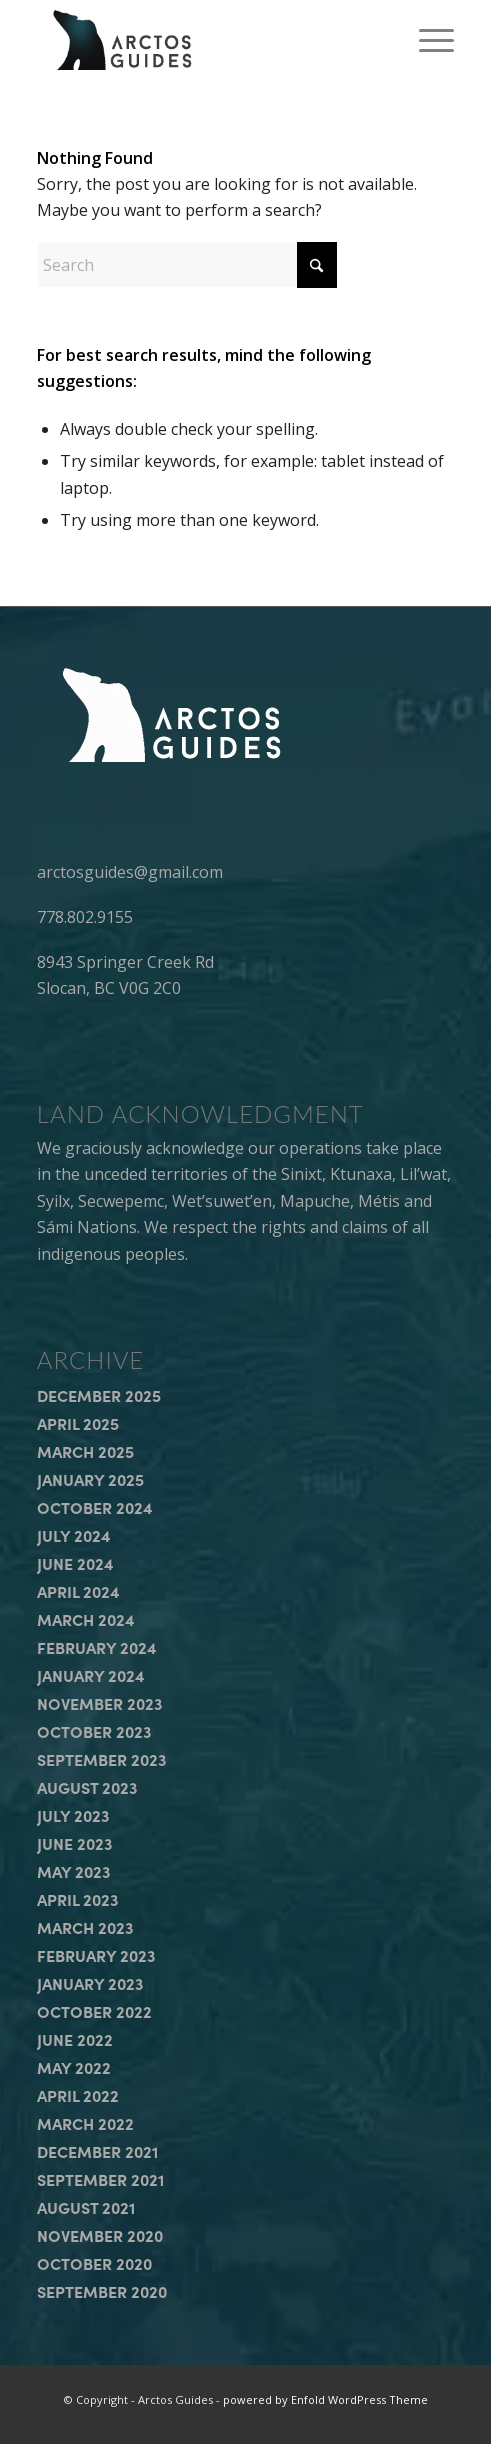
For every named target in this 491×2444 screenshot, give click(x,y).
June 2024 (75, 1563)
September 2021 (100, 2179)
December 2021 (97, 2151)
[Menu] (426, 40)
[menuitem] (426, 40)
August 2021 (86, 2207)
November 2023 (99, 1703)
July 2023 (73, 1815)
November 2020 (100, 2235)
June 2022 (75, 2039)
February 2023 (96, 1955)
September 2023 (101, 1759)
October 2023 (94, 1731)
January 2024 (91, 1675)
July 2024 (74, 1535)
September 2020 (102, 2291)
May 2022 (74, 2067)
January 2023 (90, 1983)
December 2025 (99, 1395)
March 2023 (85, 1927)
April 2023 (77, 1899)
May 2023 (73, 1871)
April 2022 (78, 2095)
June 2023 (74, 1843)
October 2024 (95, 1507)
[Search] (187, 265)
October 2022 (94, 2011)
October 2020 (94, 2263)
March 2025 (85, 1451)
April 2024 (78, 1591)
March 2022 (85, 2123)
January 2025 (90, 1479)
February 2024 (97, 1647)
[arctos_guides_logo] (204, 40)
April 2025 (78, 1423)
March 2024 (86, 1619)
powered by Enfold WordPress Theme (325, 2399)
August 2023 (87, 1787)
